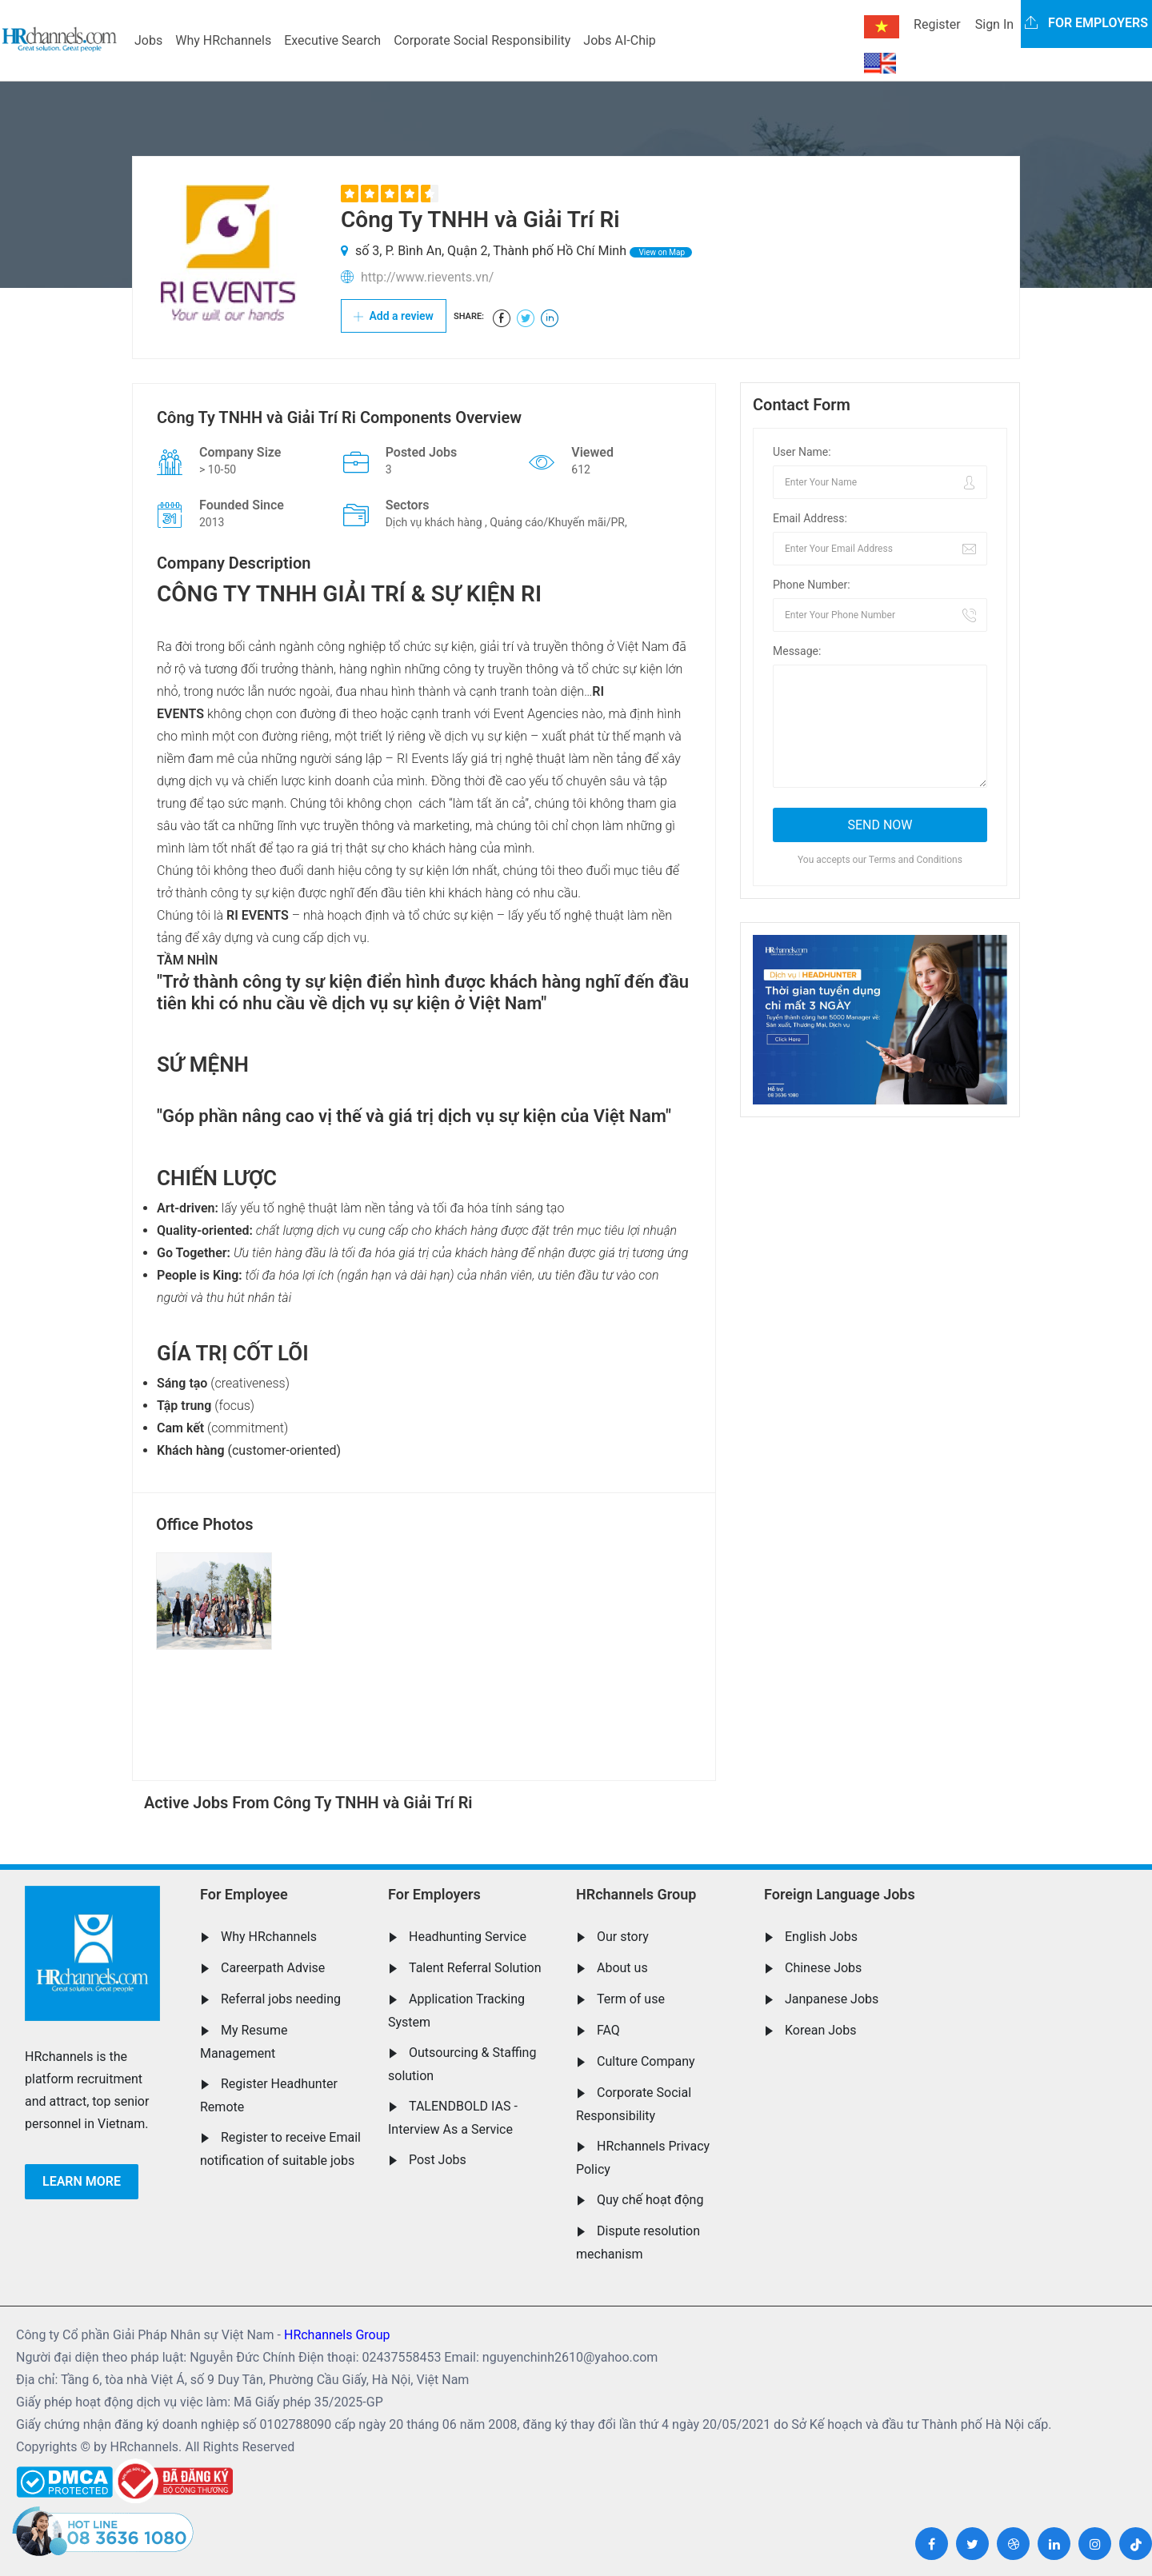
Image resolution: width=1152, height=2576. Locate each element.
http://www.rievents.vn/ (427, 277)
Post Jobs (437, 2159)
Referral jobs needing (281, 1999)
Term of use (631, 1999)
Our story (623, 1936)
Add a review (394, 316)
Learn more (81, 2181)
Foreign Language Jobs (839, 1894)
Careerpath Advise (273, 1967)
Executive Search (332, 40)
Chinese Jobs (823, 1967)
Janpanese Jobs (831, 1999)
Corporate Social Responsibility (482, 40)
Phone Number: (811, 584)
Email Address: (810, 518)
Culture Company (646, 2061)
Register (937, 24)
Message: (797, 651)
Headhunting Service (467, 1936)
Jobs (148, 40)
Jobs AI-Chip (619, 40)
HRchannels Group (636, 1894)
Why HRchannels (223, 40)
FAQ (608, 2030)
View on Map (661, 252)
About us (622, 1967)
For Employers (434, 1894)
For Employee (244, 1894)
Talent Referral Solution (475, 1967)
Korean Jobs (820, 2030)
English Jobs (821, 1936)
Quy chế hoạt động (650, 2199)
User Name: (802, 451)
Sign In (994, 24)
